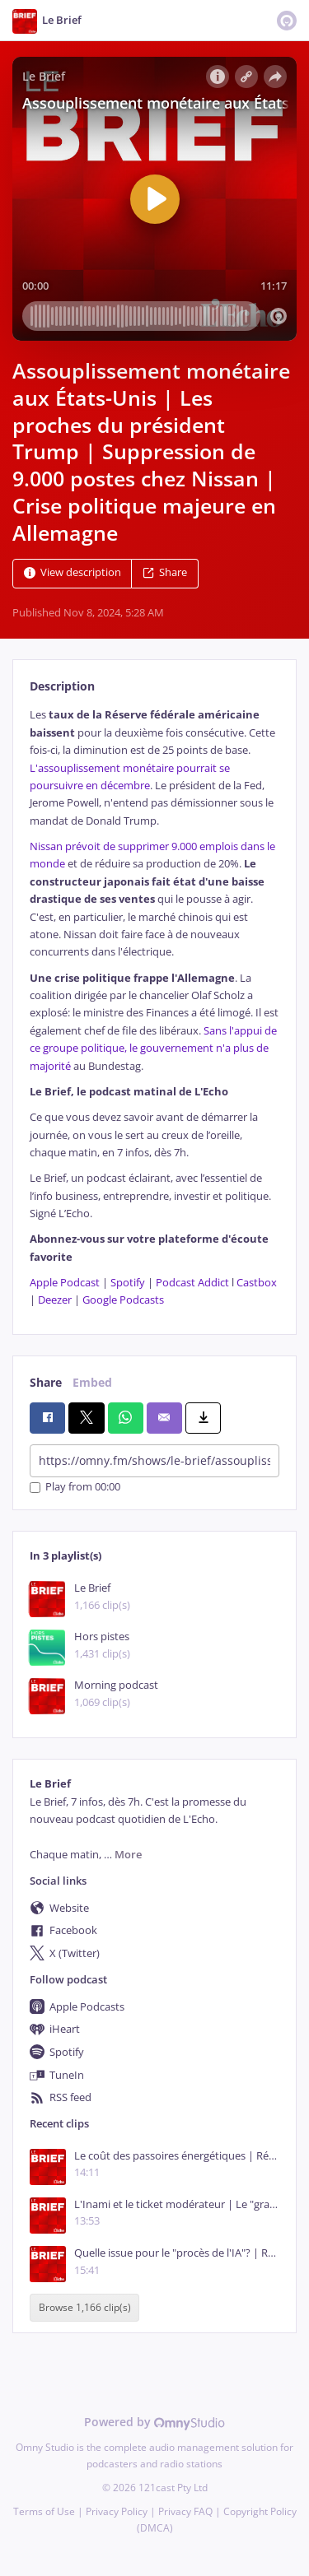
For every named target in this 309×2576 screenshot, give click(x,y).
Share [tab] (46, 1382)
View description (72, 573)
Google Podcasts (123, 1300)
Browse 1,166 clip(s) (85, 2308)
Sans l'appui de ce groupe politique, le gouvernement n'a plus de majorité (153, 1048)
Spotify (127, 1283)
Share (165, 573)
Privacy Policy (116, 2511)
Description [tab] (62, 686)
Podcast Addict (192, 1283)
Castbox (256, 1283)
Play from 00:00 (75, 1487)
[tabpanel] (154, 1007)
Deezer (55, 1300)
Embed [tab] (92, 1382)
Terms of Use (44, 2511)
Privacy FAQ (185, 2511)
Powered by (154, 2422)
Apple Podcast (65, 1283)
